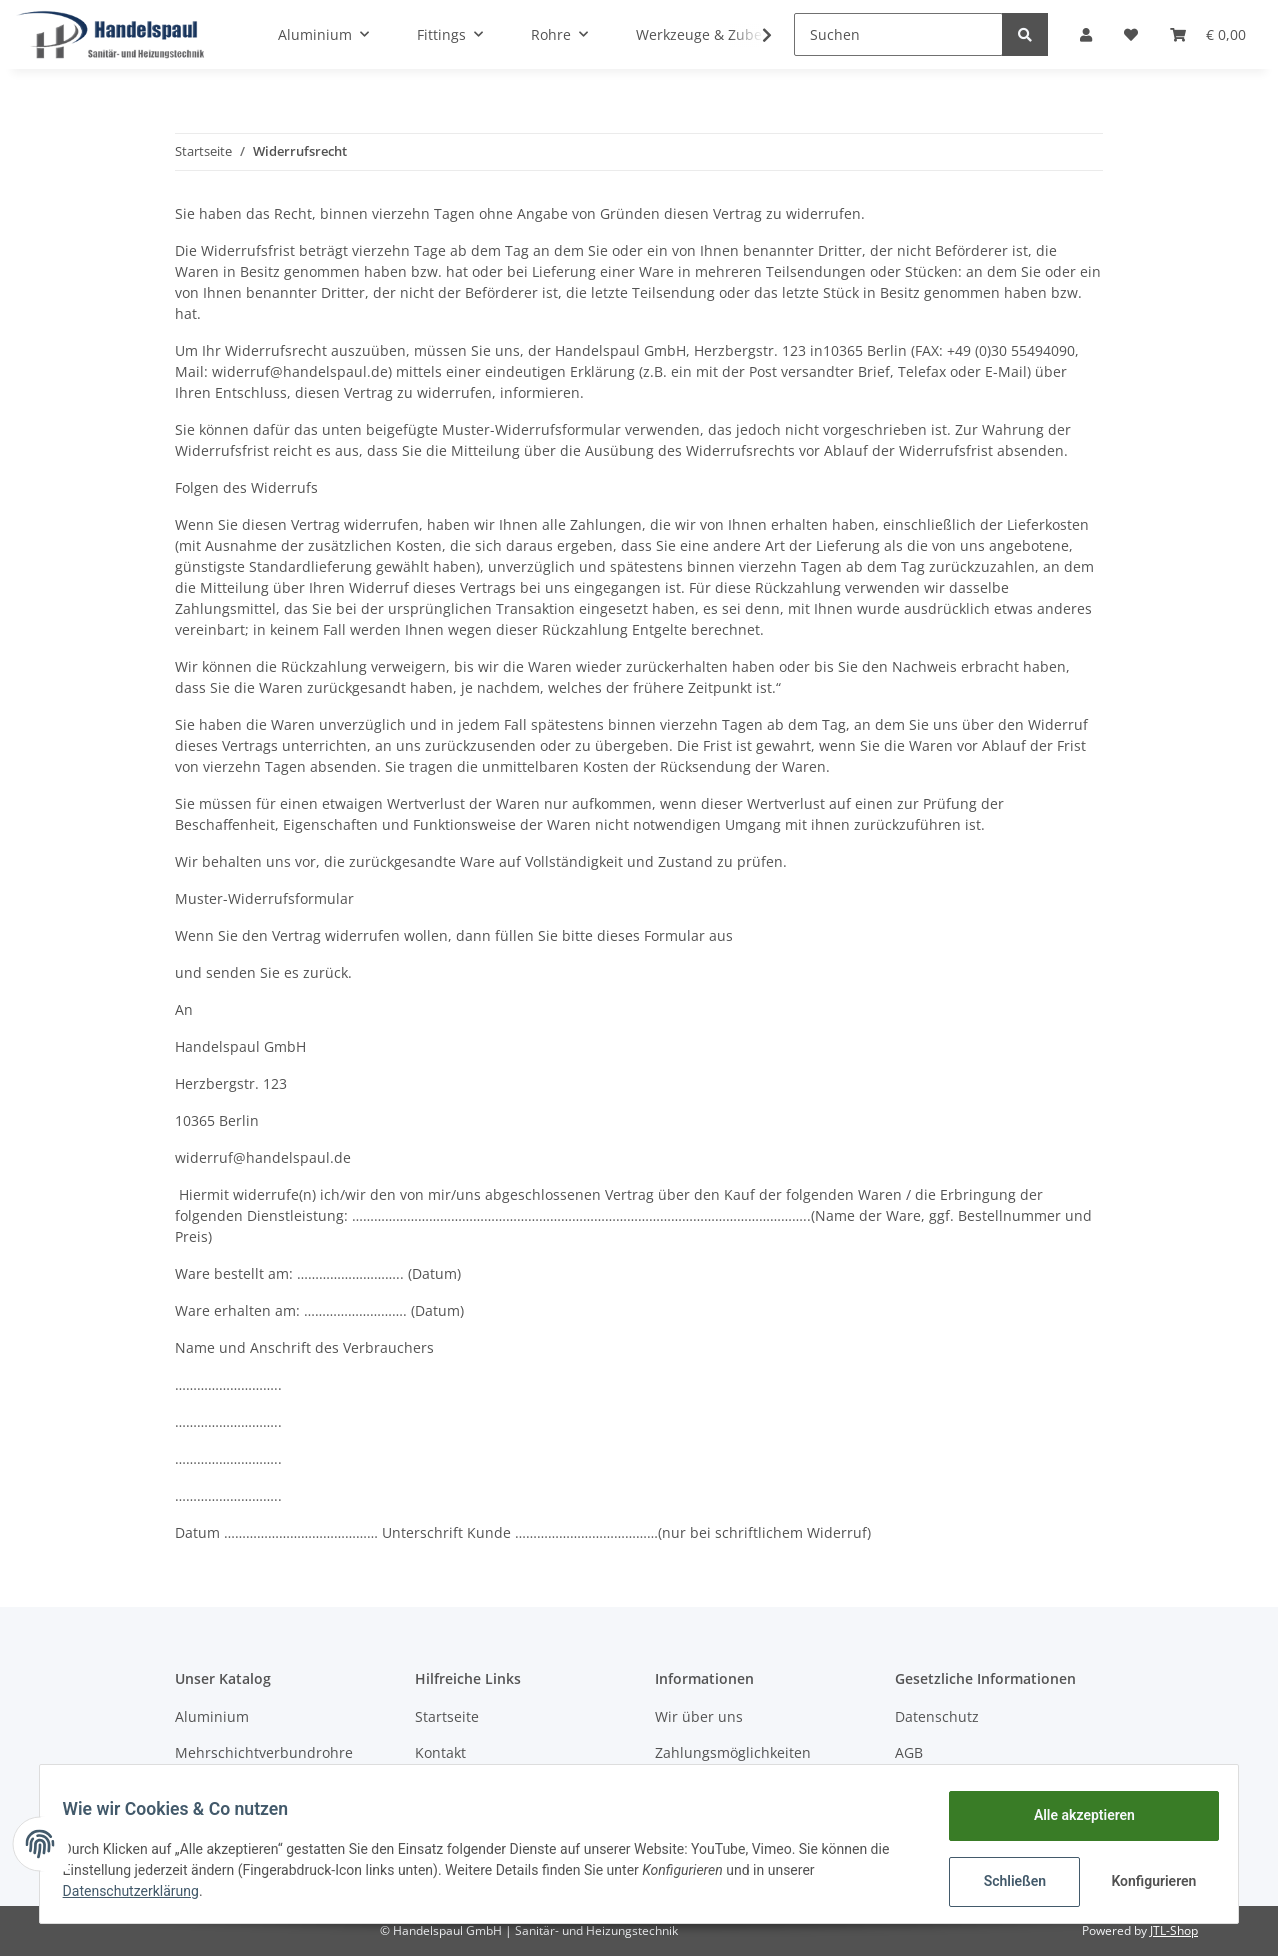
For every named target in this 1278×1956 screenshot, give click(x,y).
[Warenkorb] (1208, 34)
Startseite (447, 1716)
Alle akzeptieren (1074, 1815)
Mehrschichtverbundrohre (264, 1752)
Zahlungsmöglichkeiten (733, 1752)
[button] (1086, 34)
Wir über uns (699, 1716)
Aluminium (212, 1716)
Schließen (1005, 1881)
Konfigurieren (1146, 1881)
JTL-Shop (1174, 1930)
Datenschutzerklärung (140, 1891)
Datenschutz (937, 1716)
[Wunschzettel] (1131, 34)
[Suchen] (898, 34)
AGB (909, 1752)
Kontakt (440, 1752)
